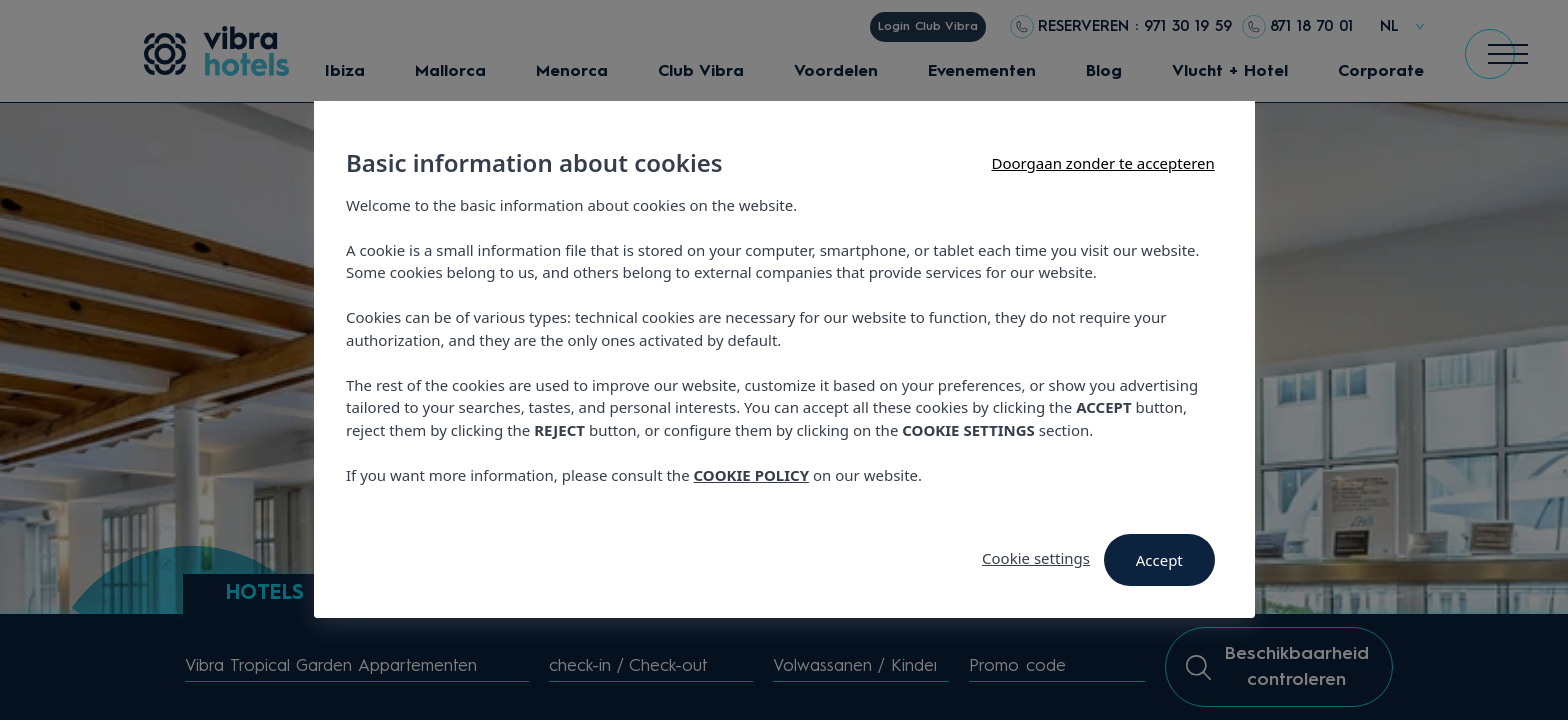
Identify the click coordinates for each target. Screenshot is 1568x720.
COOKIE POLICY (751, 475)
